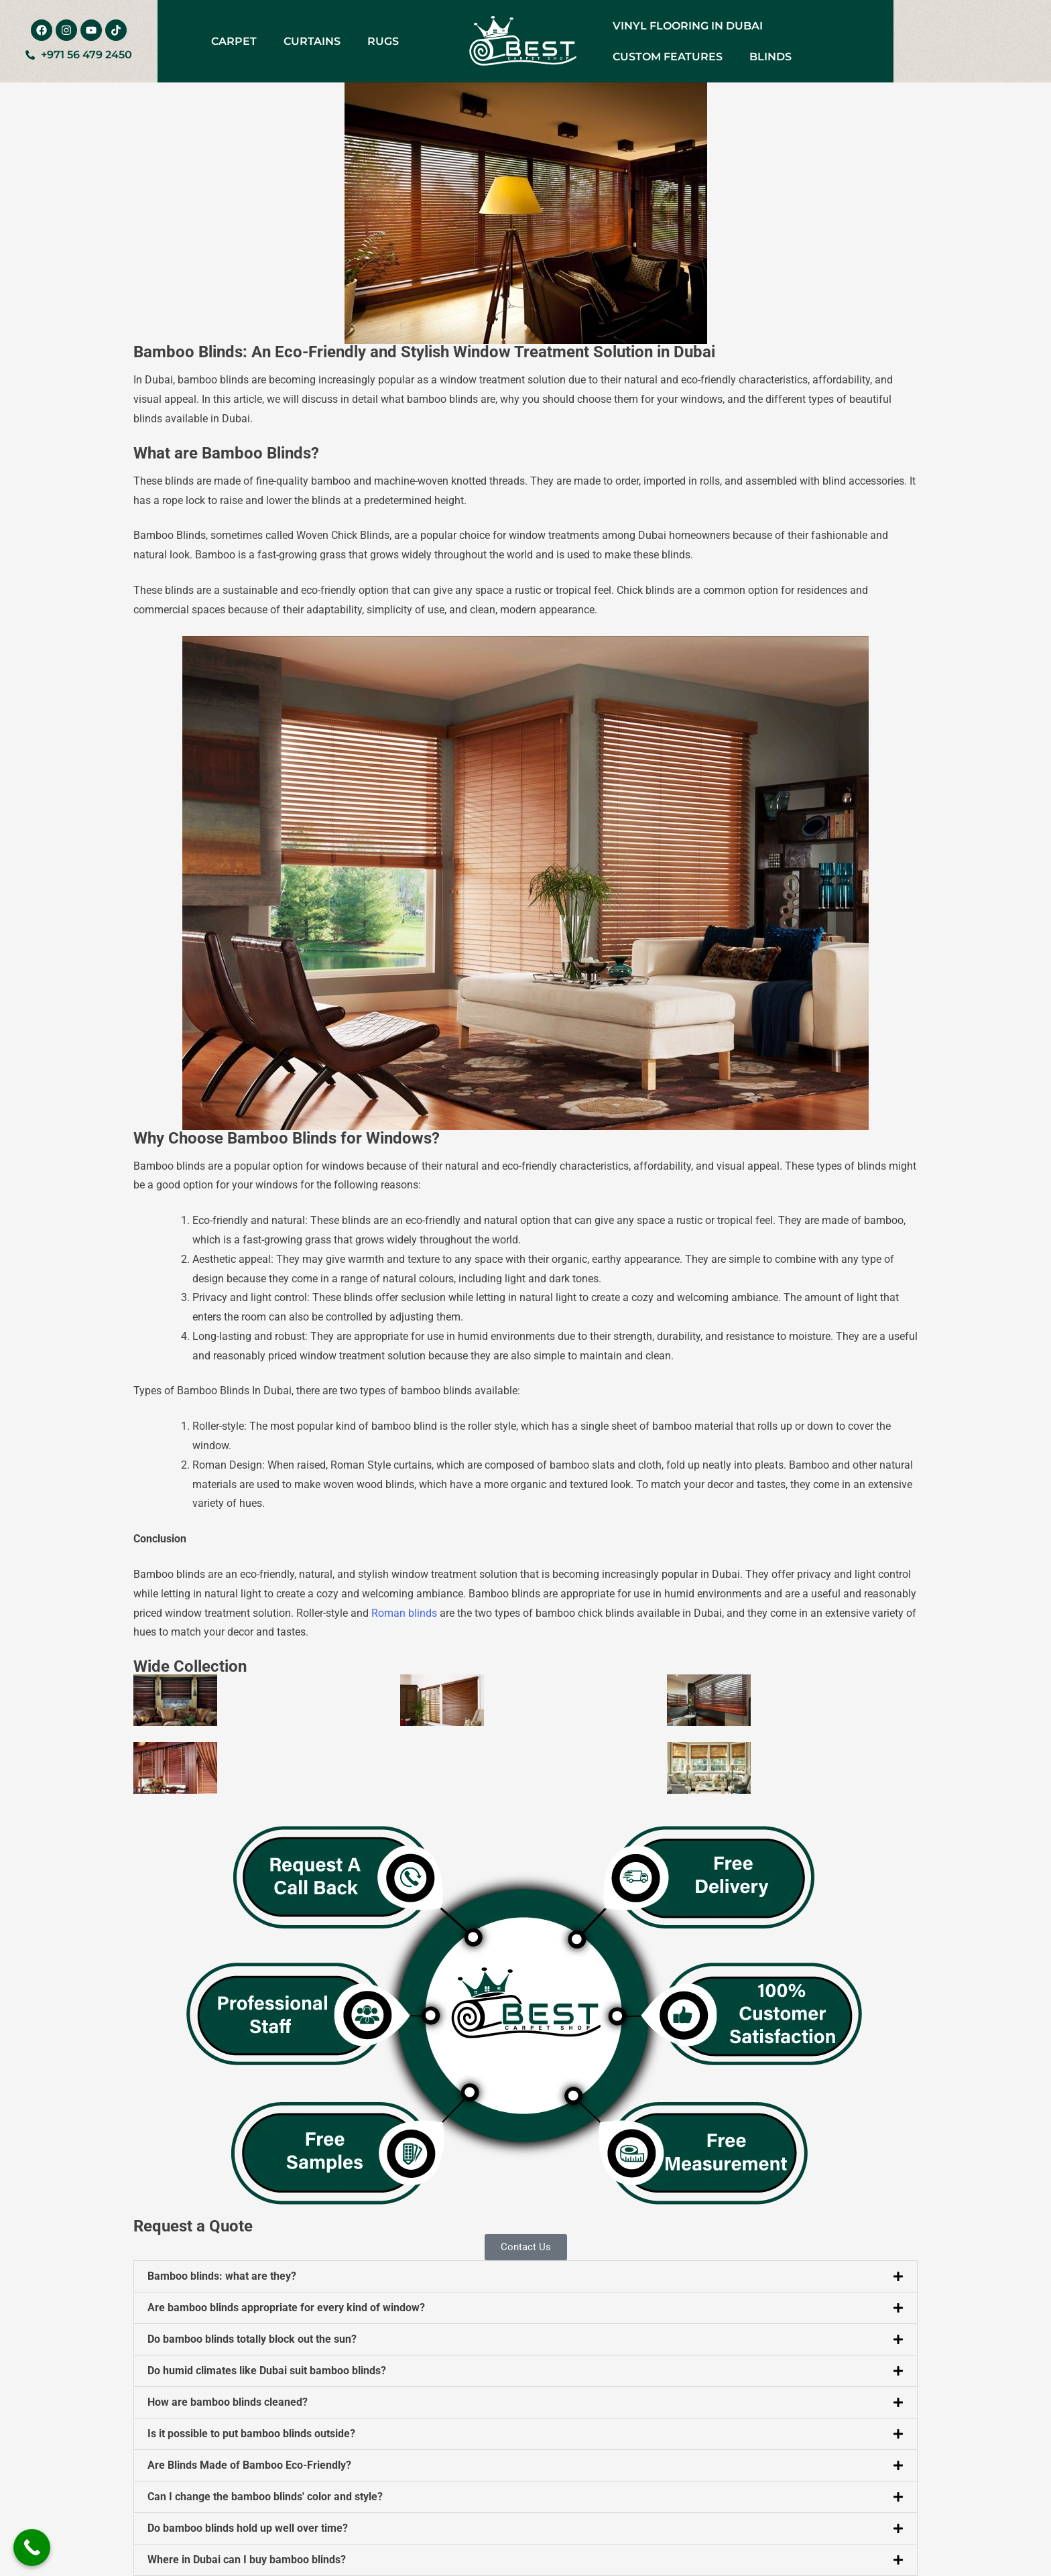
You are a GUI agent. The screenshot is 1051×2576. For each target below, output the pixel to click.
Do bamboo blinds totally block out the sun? (252, 2339)
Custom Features (668, 56)
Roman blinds (404, 1613)
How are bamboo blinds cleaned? (227, 2402)
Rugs (383, 41)
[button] (525, 2276)
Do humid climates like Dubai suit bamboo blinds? (266, 2370)
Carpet (234, 41)
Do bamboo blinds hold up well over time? (247, 2528)
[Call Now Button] (31, 2547)
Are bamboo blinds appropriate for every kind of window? (286, 2307)
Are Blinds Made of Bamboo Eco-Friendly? (249, 2465)
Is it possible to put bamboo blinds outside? (251, 2433)
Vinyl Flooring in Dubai (688, 25)
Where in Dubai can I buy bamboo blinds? (246, 2559)
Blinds (770, 56)
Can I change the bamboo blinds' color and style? (265, 2496)
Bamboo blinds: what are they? (221, 2276)
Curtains (312, 41)
